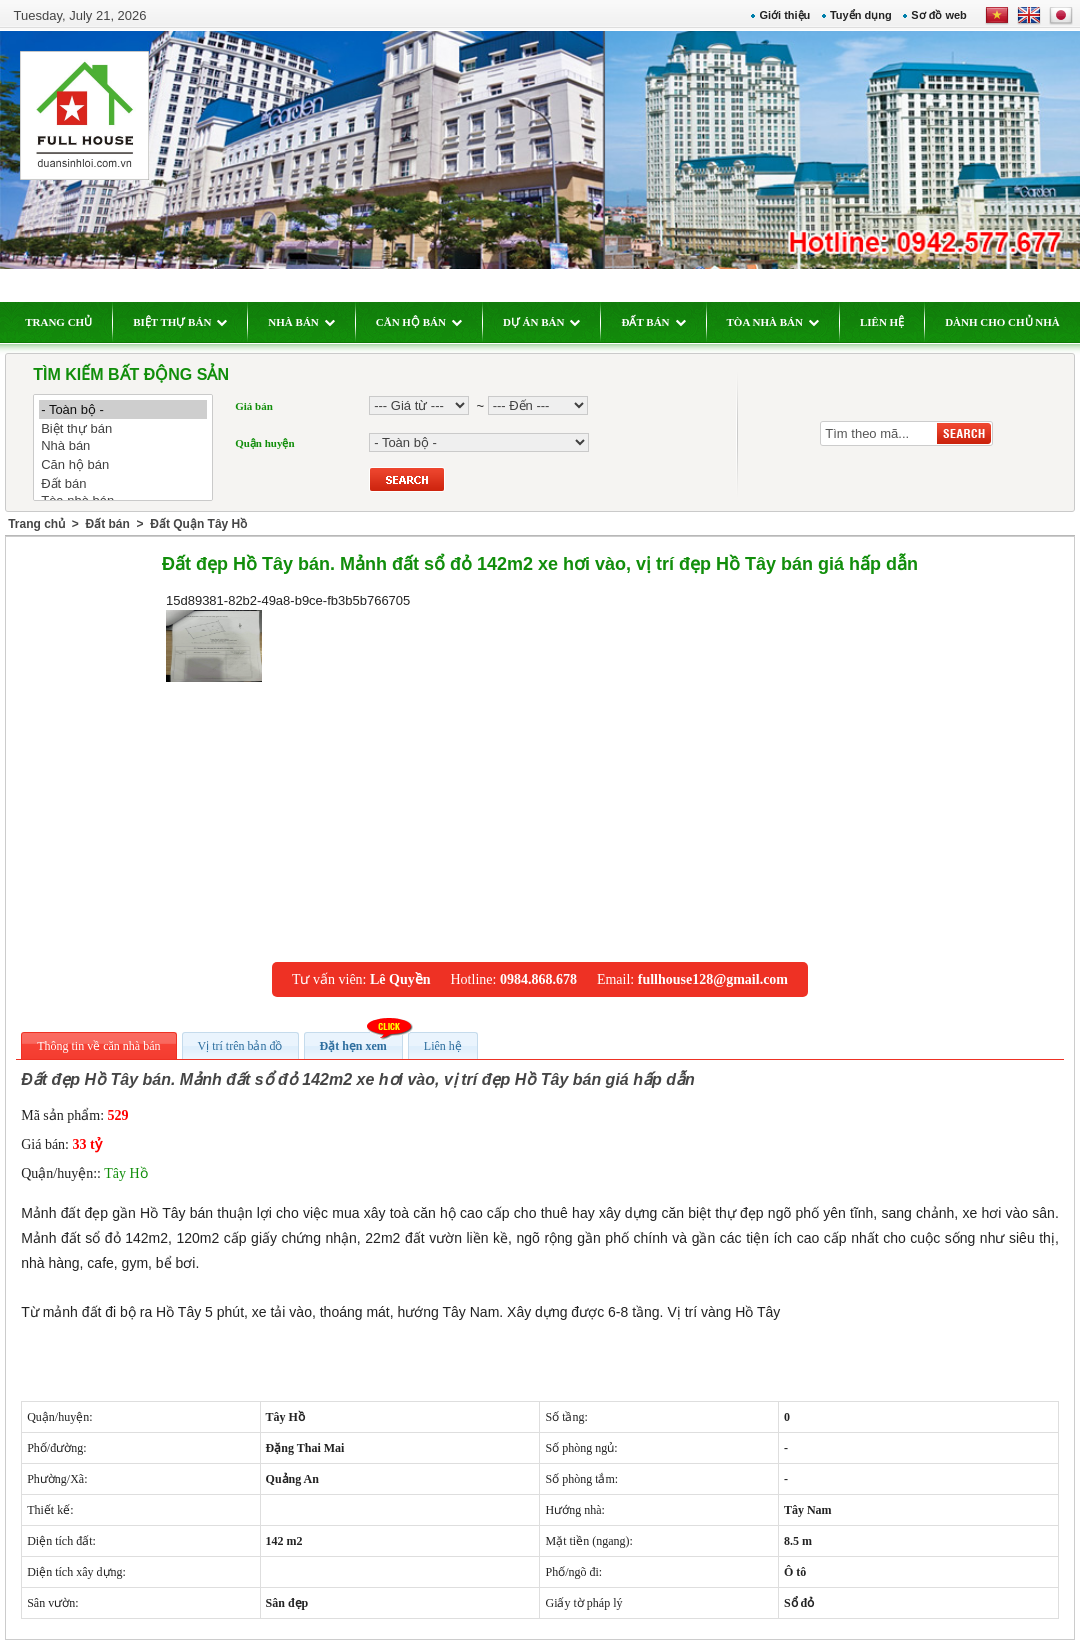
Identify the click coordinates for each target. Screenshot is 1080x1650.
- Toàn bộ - (123, 409)
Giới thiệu (784, 15)
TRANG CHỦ (58, 322)
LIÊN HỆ (882, 322)
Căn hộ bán (123, 464)
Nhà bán (123, 446)
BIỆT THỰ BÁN (180, 322)
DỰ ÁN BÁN (542, 322)
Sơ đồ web (939, 15)
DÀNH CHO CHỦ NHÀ (1002, 322)
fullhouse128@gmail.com (713, 979)
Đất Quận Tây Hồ (198, 524)
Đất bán (123, 483)
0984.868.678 (538, 979)
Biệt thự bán (123, 428)
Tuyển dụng (861, 15)
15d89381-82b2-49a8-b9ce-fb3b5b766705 (288, 637)
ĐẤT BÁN (653, 322)
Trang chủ (36, 524)
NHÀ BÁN (301, 322)
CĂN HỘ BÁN (419, 322)
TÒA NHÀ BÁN (773, 322)
